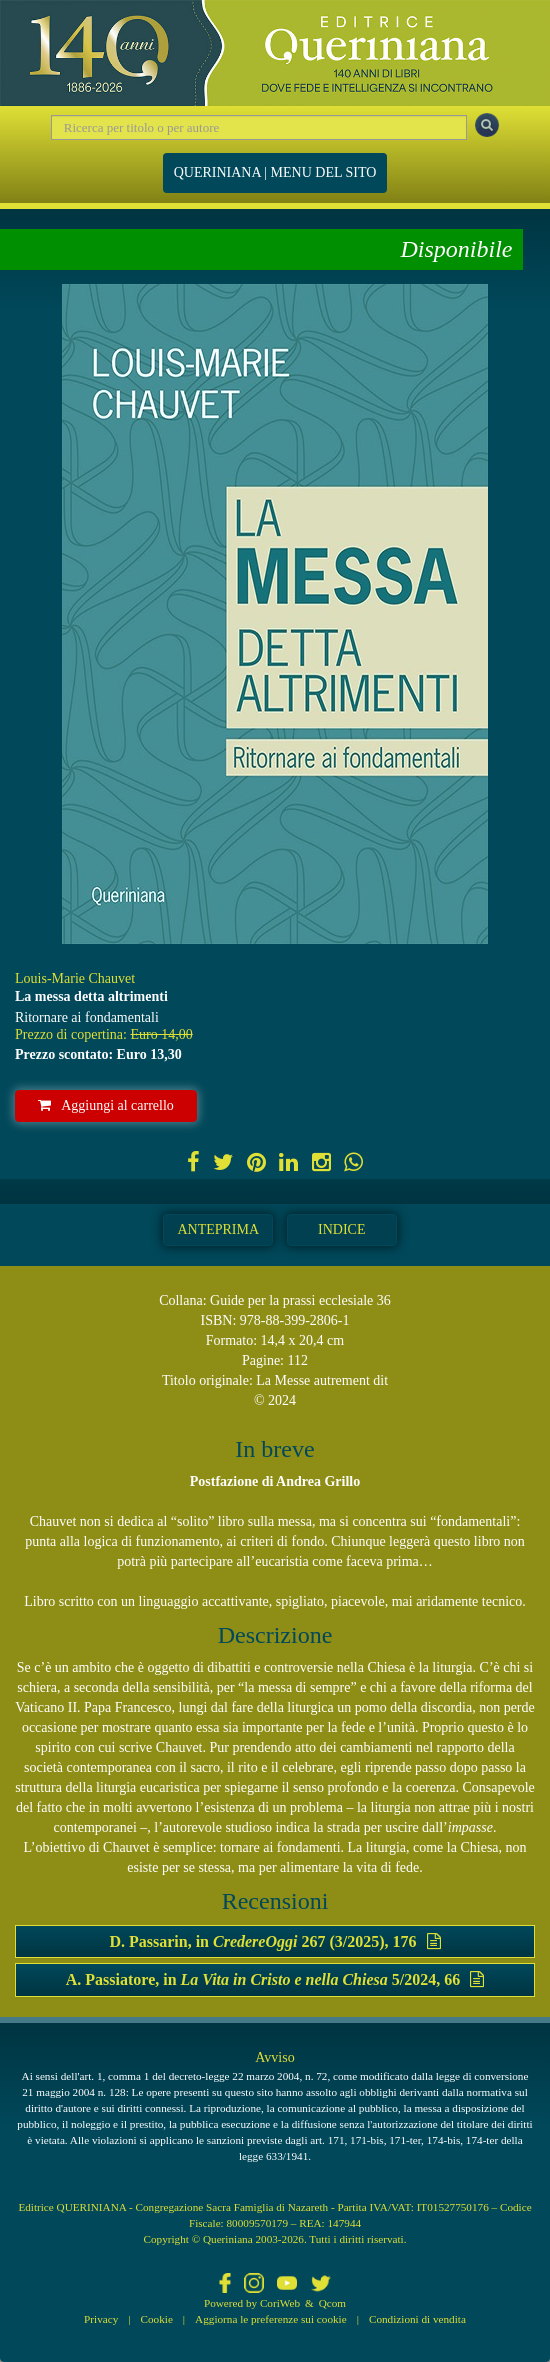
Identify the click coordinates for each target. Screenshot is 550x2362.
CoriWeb (280, 2303)
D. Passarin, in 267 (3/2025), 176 (274, 1941)
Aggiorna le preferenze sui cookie (271, 2319)
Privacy (101, 2319)
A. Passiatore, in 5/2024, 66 (275, 1979)
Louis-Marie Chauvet (75, 978)
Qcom (332, 2303)
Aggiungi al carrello (106, 1105)
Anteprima (218, 1229)
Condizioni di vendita (417, 2319)
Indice (341, 1229)
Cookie (157, 2319)
